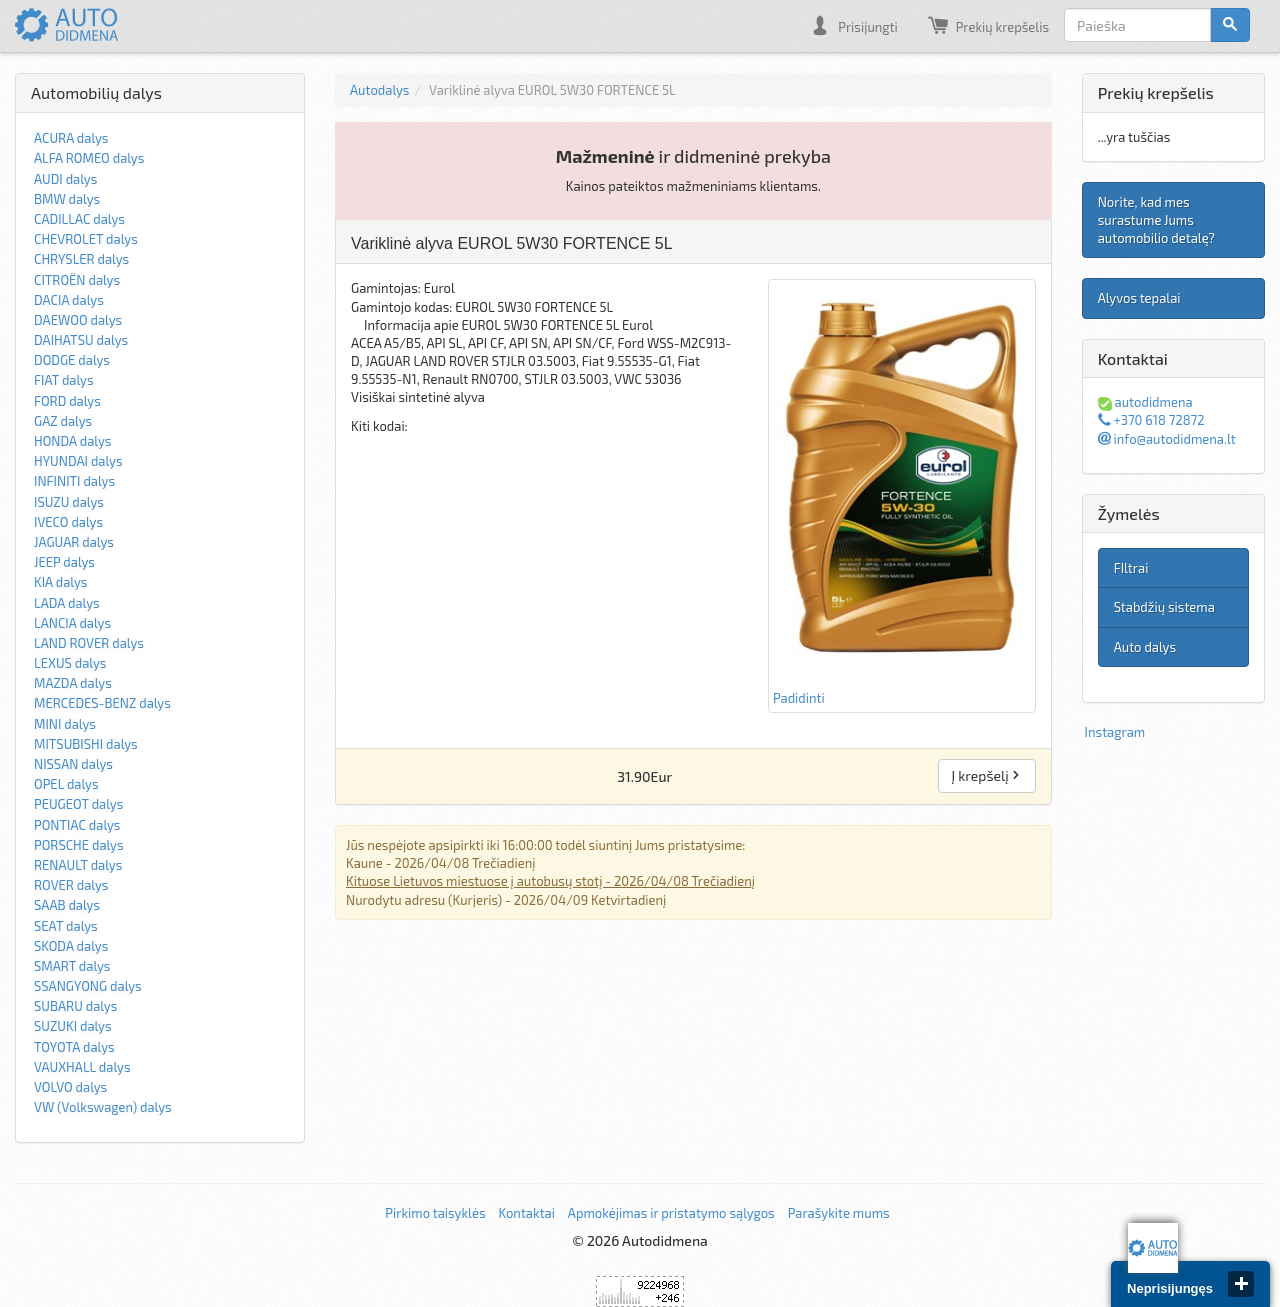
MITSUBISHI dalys (86, 744)
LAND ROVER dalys (89, 643)
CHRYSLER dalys (81, 259)
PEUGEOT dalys (78, 804)
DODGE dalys (72, 360)
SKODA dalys (71, 946)
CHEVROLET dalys (86, 239)
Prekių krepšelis (988, 25)
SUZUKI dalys (73, 1026)
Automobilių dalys (96, 92)
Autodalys (379, 90)
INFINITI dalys (74, 481)
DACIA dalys (69, 300)
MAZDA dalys (73, 683)
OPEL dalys (66, 784)
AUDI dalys (65, 179)
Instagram (1115, 732)
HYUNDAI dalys (78, 461)
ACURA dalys (71, 138)
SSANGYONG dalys (88, 986)
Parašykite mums (839, 1213)
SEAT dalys (66, 926)
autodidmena (1145, 402)
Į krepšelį (986, 775)
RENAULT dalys (78, 865)
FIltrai (1131, 568)
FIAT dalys (64, 380)
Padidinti (902, 495)
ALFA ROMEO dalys (89, 158)
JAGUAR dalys (74, 542)
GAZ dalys (63, 421)
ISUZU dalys (69, 502)
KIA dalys (60, 582)
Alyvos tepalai (1139, 298)
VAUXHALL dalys (82, 1067)
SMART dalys (72, 966)
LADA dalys (67, 603)
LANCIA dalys (72, 623)
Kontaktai (526, 1213)
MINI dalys (65, 724)
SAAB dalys (67, 905)
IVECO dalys (68, 522)
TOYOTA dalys (74, 1047)
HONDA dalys (72, 441)
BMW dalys (67, 199)
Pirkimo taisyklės (435, 1213)
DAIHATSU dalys (81, 340)
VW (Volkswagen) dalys (103, 1107)
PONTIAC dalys (77, 825)
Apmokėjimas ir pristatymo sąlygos (671, 1213)
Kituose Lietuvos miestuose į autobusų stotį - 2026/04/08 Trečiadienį (550, 881)
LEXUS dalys (70, 663)
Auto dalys (1145, 647)
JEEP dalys (64, 562)
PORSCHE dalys (79, 845)
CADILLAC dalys (79, 219)
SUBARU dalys (75, 1006)
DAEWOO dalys (78, 320)
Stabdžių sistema (1164, 607)
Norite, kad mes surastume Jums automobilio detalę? (1156, 220)
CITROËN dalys (77, 280)
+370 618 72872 (1151, 420)
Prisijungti (853, 25)
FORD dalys (67, 401)
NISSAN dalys (73, 764)
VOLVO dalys (70, 1087)
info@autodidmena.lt (1167, 439)
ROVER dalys (71, 885)
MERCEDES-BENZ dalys (102, 703)
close (1241, 1284)
